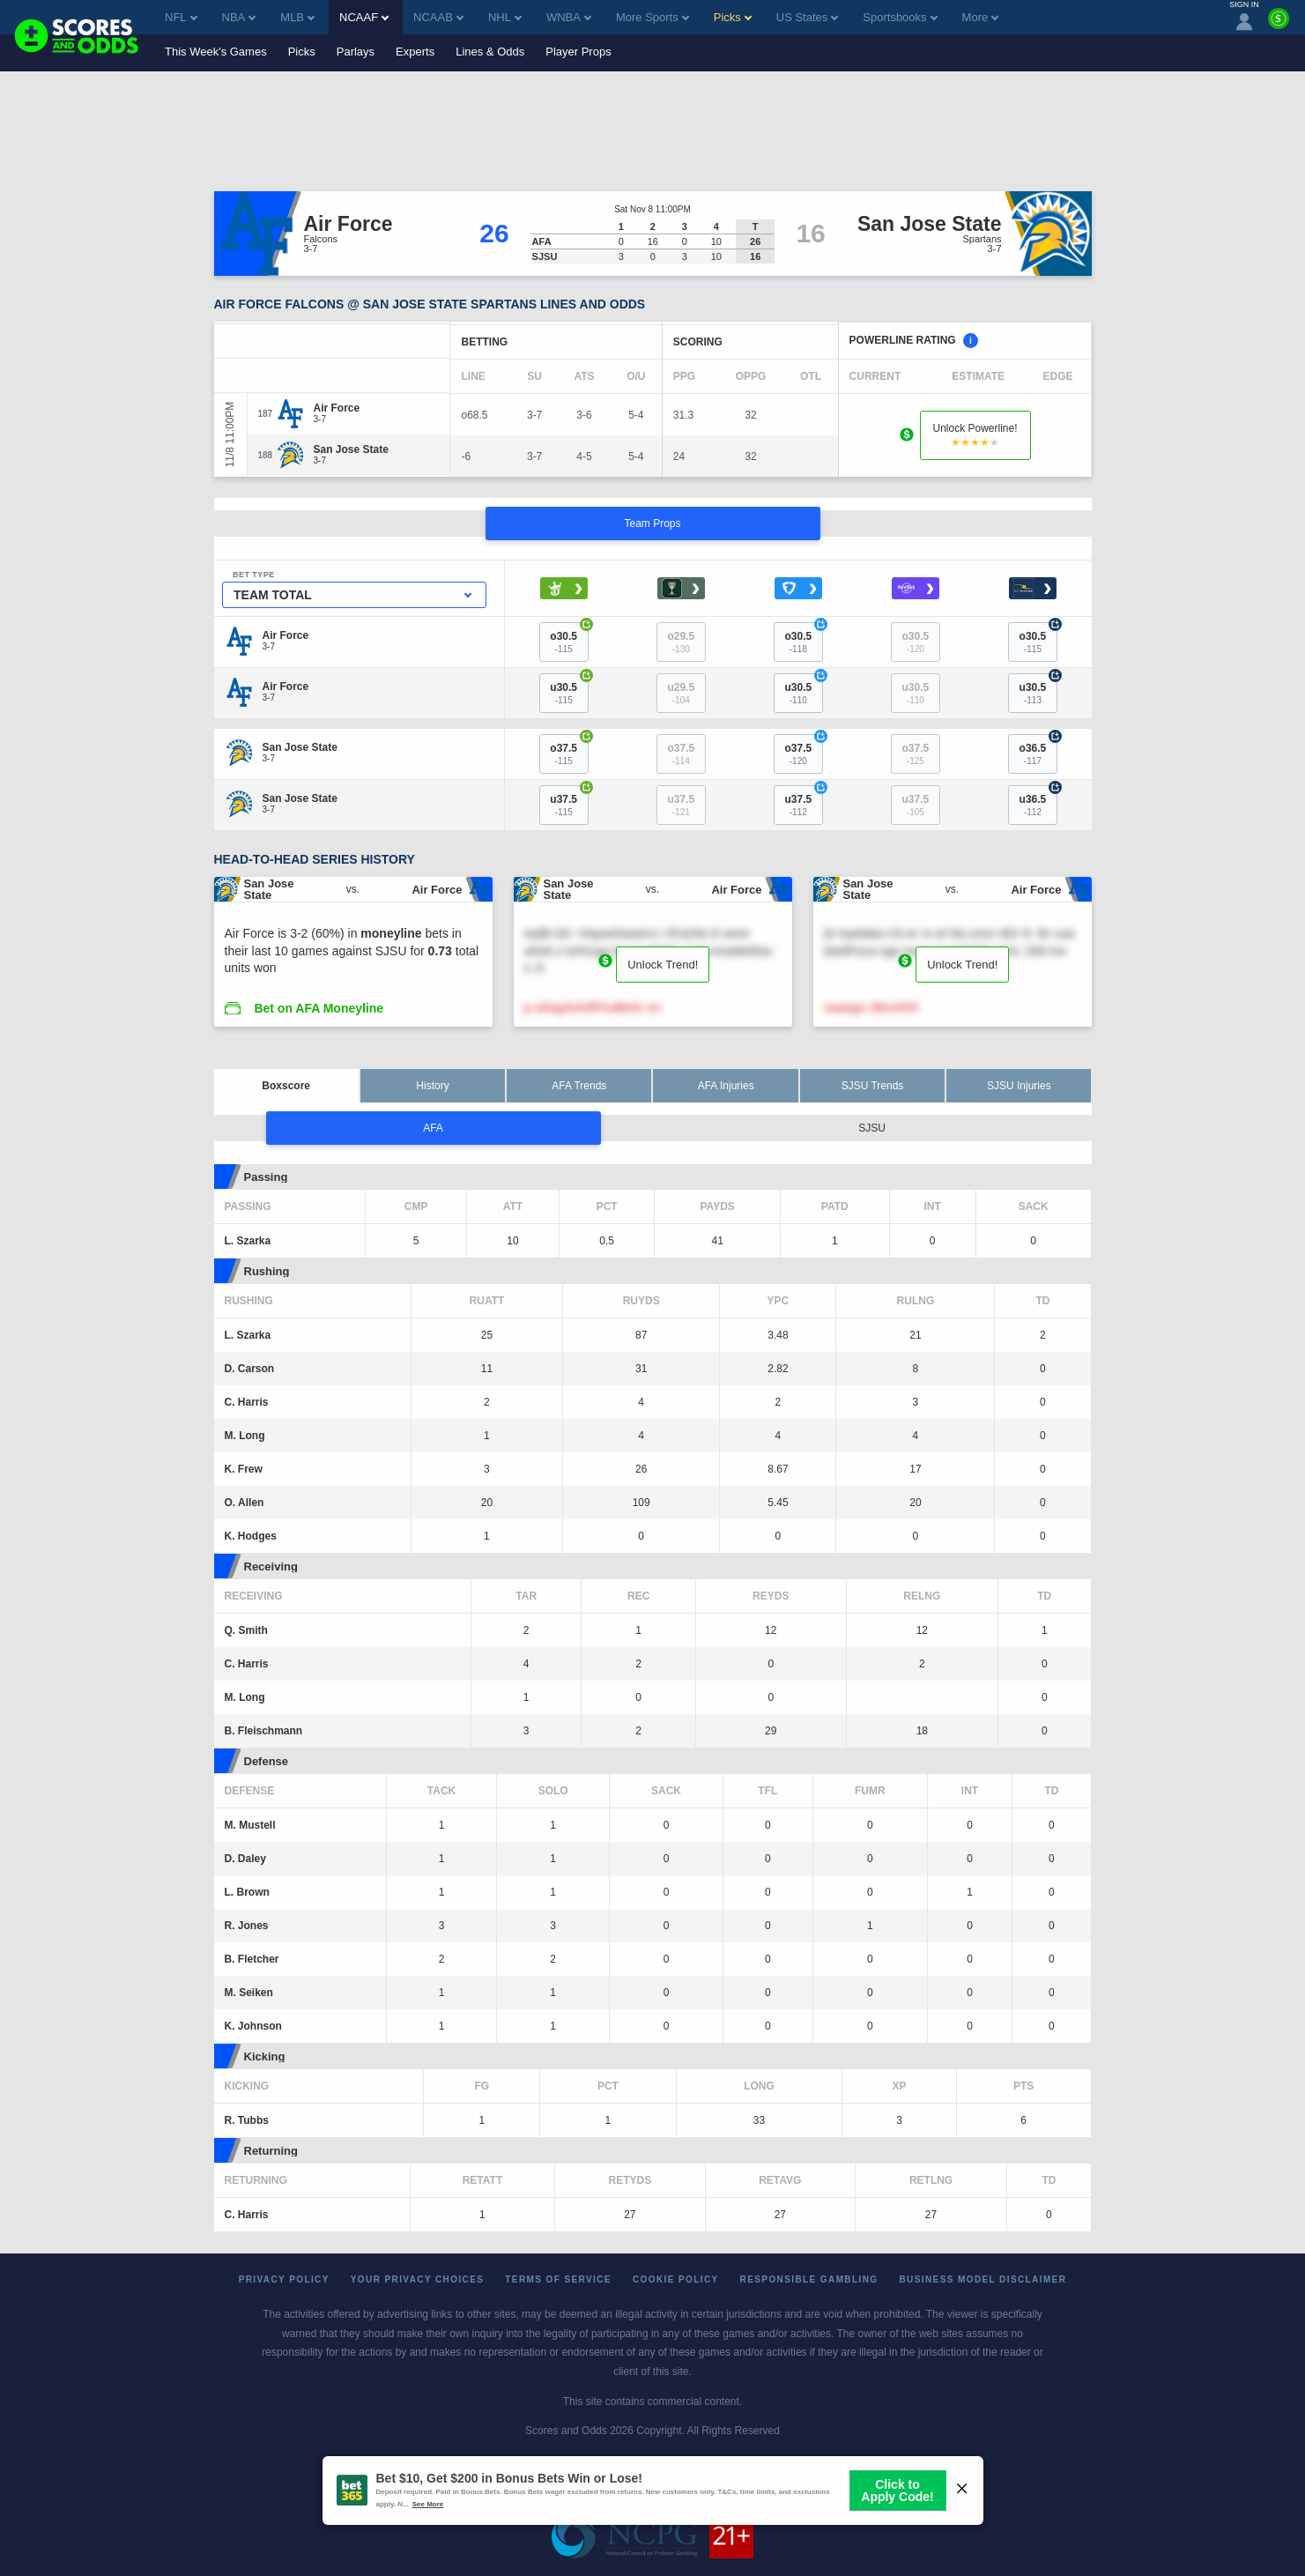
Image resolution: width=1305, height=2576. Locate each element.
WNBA (568, 17)
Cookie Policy (676, 2279)
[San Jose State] (351, 449)
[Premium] (1278, 25)
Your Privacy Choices (418, 2279)
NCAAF (364, 17)
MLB (297, 17)
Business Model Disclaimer (982, 2279)
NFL (181, 17)
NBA (239, 17)
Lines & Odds (490, 51)
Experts (415, 51)
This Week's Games (216, 51)
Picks (301, 51)
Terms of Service (558, 2279)
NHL (505, 17)
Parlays (355, 51)
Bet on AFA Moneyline (318, 1008)
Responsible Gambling (809, 2279)
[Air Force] (337, 408)
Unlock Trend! (662, 964)
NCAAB (438, 17)
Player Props (578, 51)
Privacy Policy (284, 2279)
